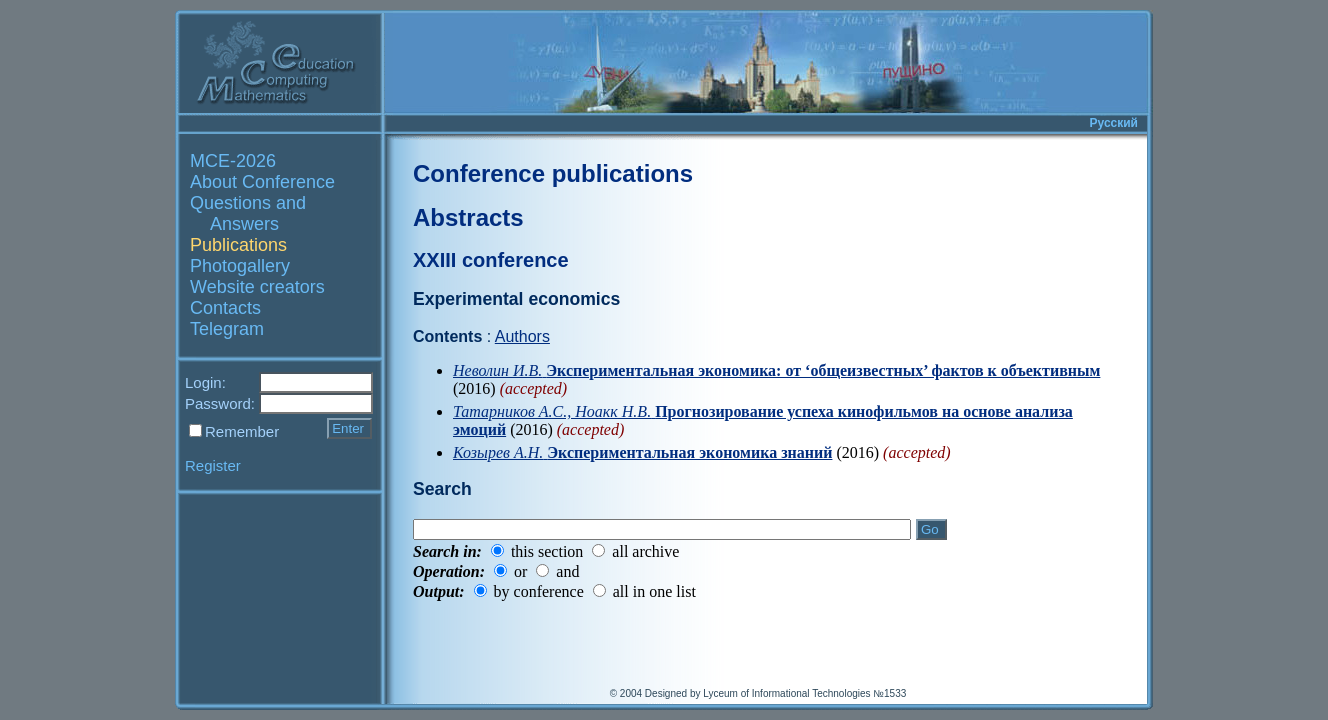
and (567, 571)
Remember (242, 431)
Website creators (257, 287)
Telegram (227, 329)
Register (213, 465)
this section (547, 551)
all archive (645, 551)
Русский (1114, 123)
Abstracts (468, 217)
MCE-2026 (233, 161)
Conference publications (553, 173)
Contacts (225, 308)
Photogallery (240, 266)
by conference (539, 591)
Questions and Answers (248, 213)
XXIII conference (491, 260)
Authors (522, 336)
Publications (238, 245)
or (520, 571)
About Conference (262, 182)
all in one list (654, 591)
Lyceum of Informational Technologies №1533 (804, 693)
